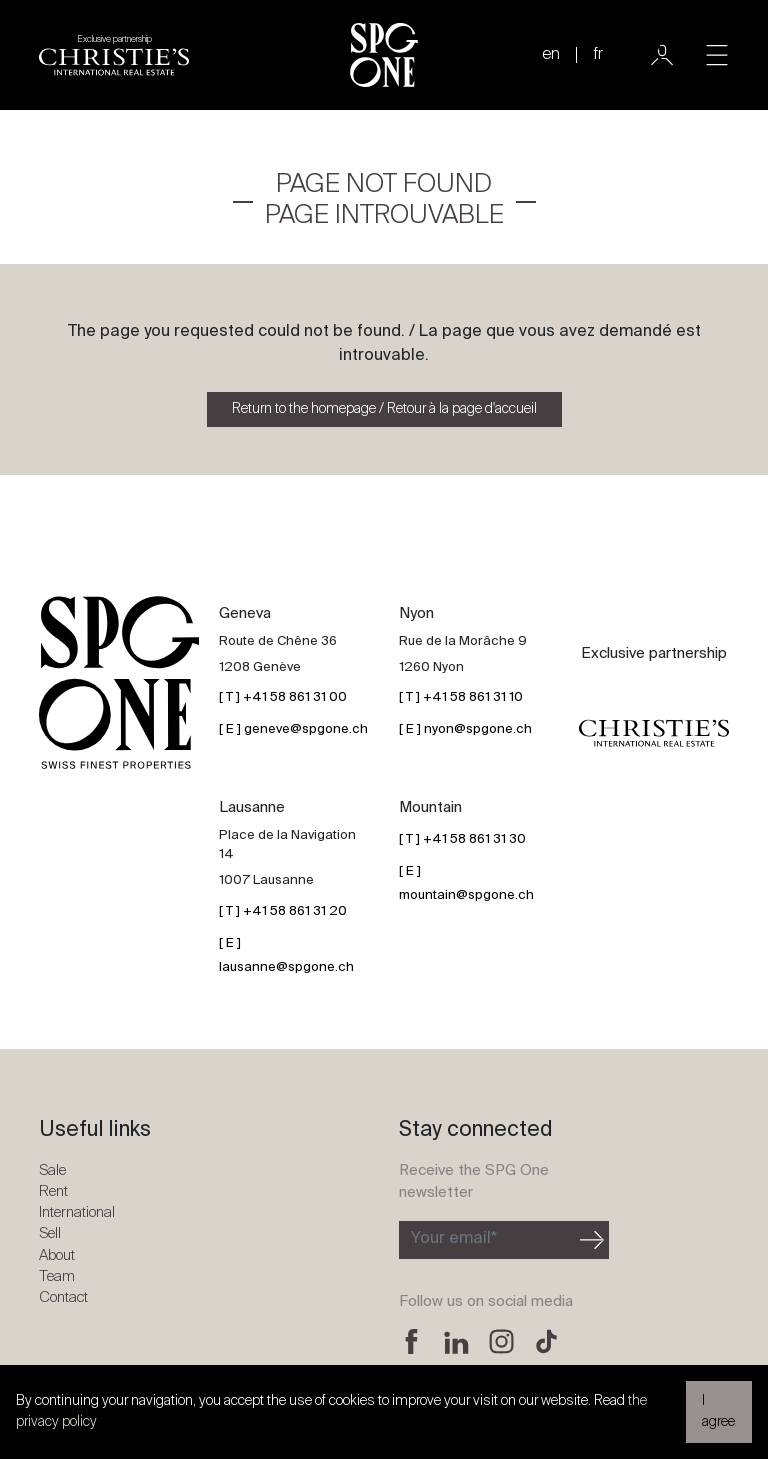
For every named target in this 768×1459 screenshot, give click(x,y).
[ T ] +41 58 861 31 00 (283, 697)
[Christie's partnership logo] (114, 55)
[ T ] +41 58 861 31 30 (462, 839)
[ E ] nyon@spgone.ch (465, 729)
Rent (53, 1191)
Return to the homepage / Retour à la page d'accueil (384, 409)
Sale (52, 1170)
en (551, 55)
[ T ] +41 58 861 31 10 (461, 697)
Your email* (454, 1239)
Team (57, 1276)
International (77, 1212)
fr (598, 55)
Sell (50, 1233)
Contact (63, 1297)
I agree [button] (718, 1411)
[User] (662, 55)
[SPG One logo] (384, 55)
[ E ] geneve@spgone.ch (293, 729)
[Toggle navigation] (717, 55)
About (57, 1255)
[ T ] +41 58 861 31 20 (283, 911)
